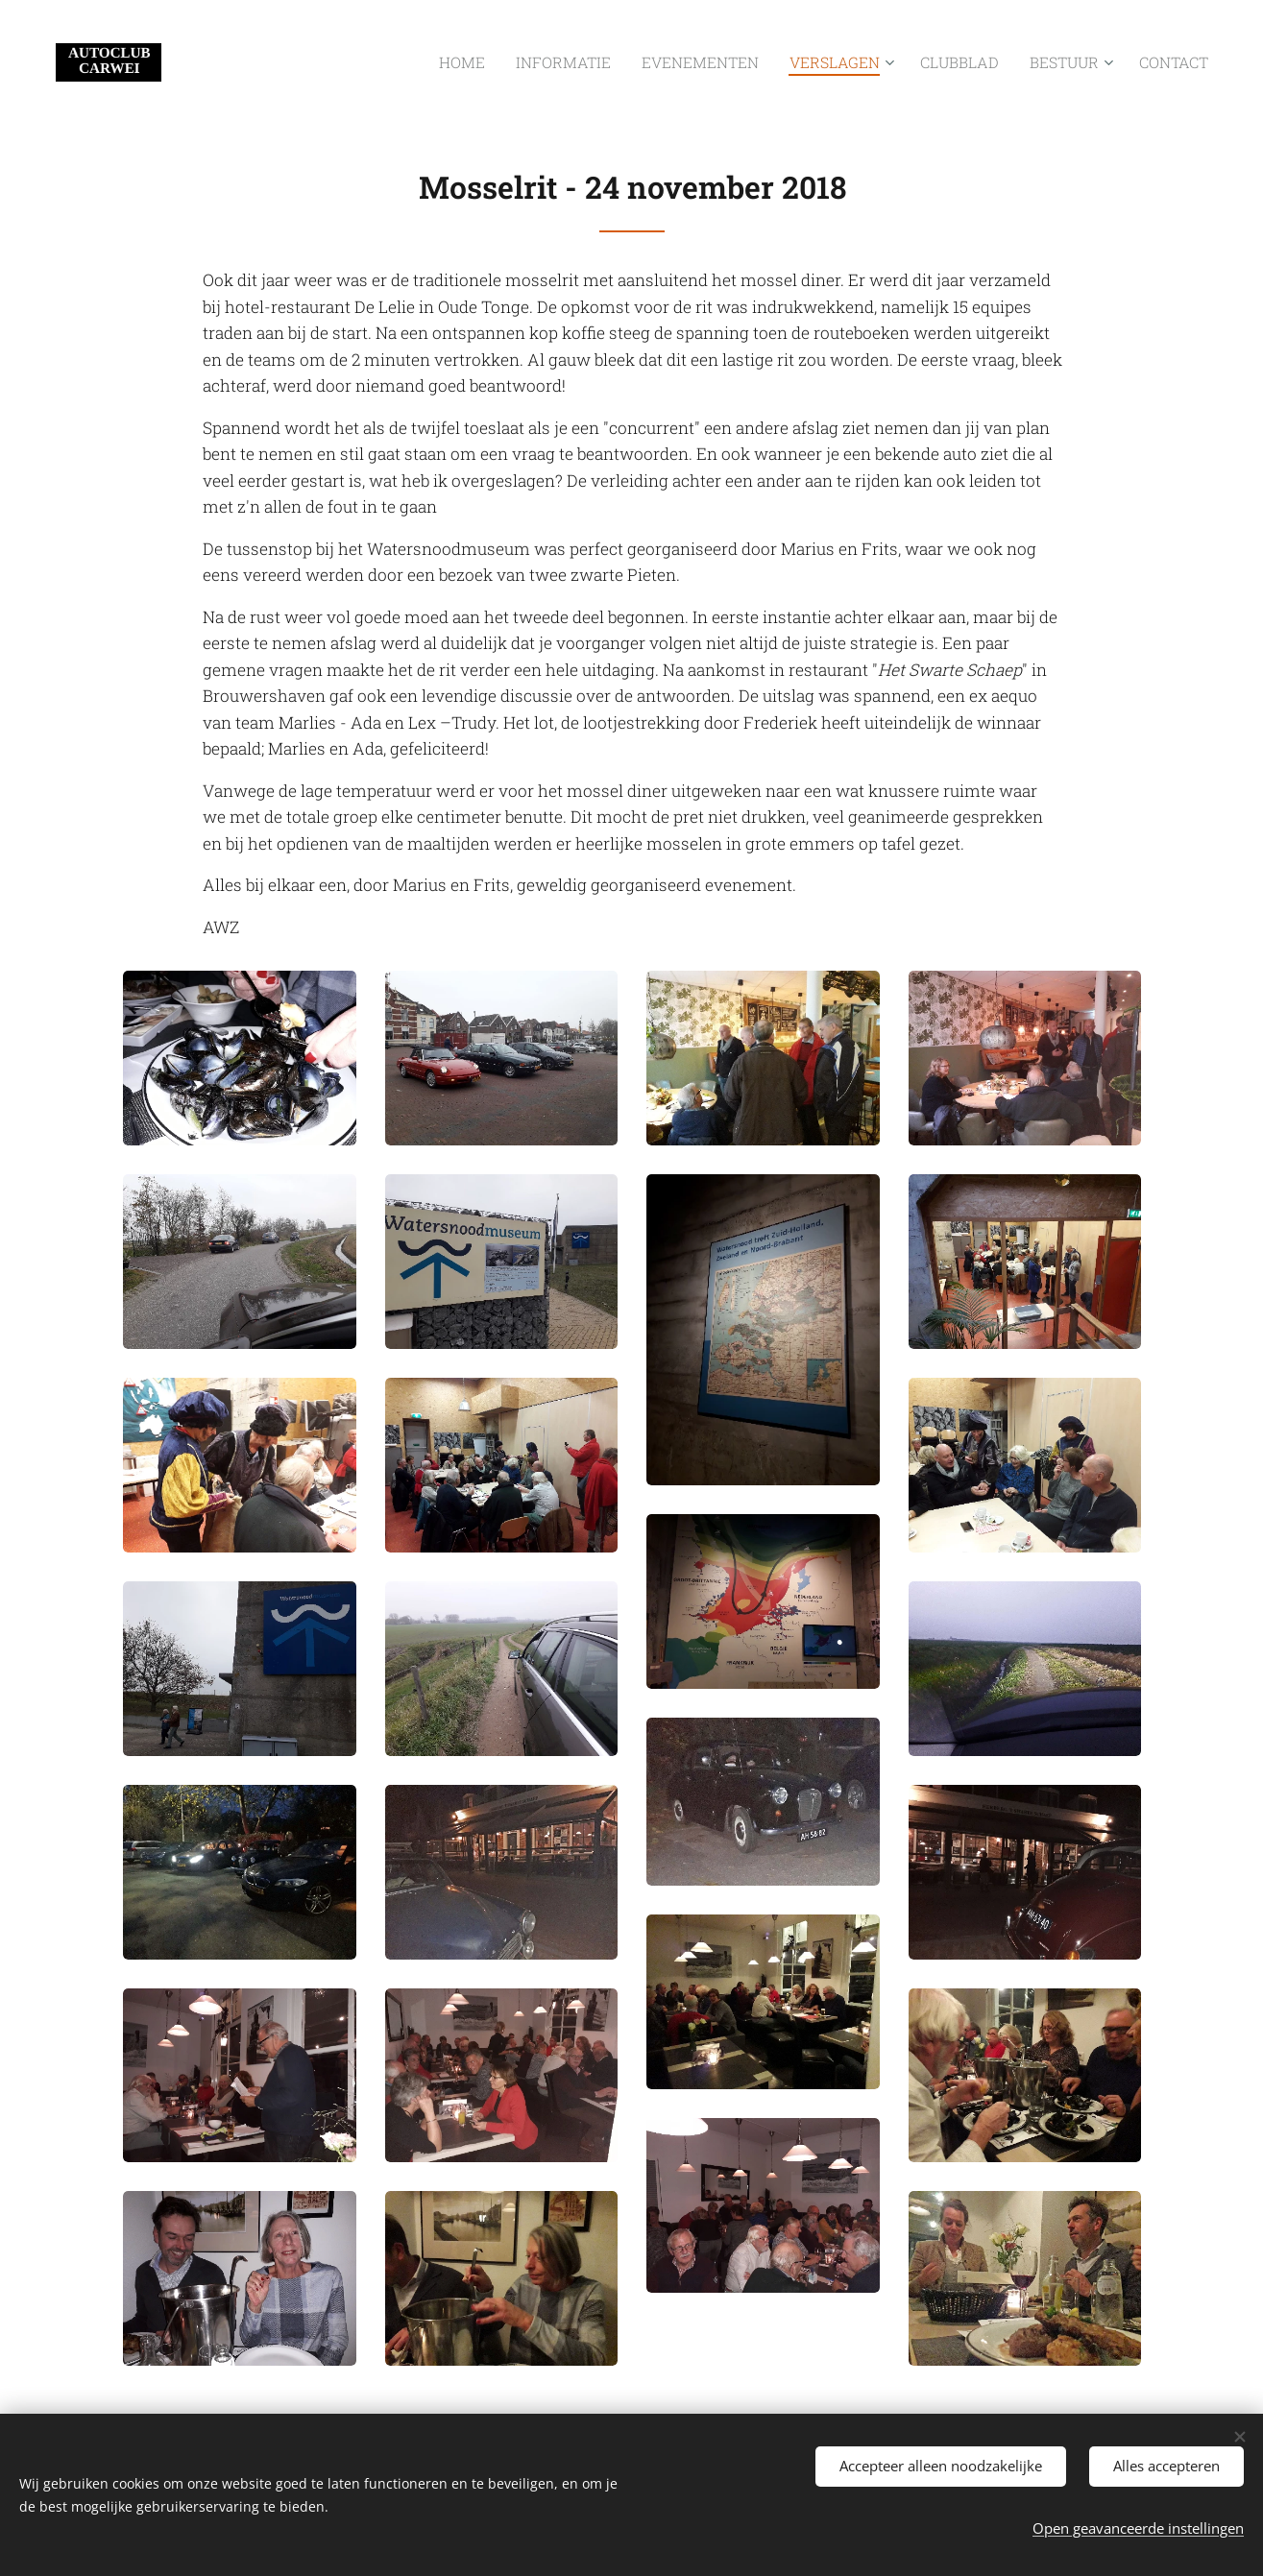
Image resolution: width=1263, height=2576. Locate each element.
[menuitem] (528, 62)
